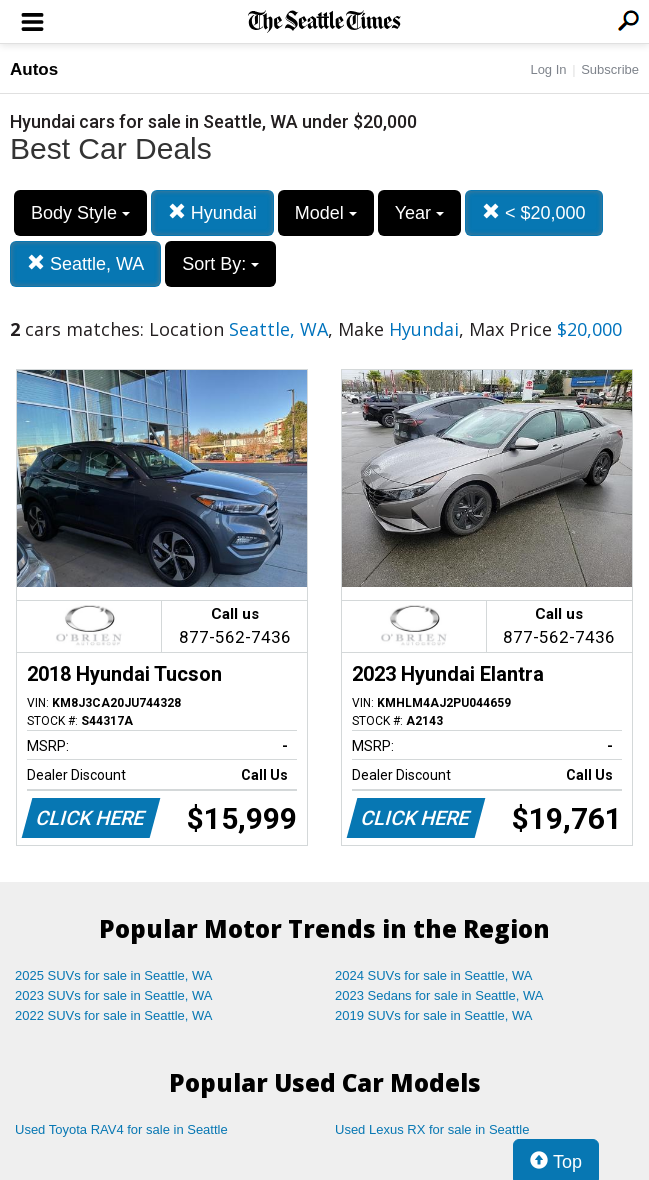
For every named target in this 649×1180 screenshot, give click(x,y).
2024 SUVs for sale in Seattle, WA (434, 975)
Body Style (80, 213)
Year (419, 213)
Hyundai (212, 212)
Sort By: (220, 264)
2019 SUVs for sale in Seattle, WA (434, 1015)
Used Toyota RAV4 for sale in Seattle (121, 1129)
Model (326, 213)
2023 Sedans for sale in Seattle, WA (439, 995)
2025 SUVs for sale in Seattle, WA (114, 975)
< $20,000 (534, 212)
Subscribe (610, 69)
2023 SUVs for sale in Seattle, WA (114, 995)
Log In (548, 69)
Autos (34, 69)
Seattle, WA (85, 263)
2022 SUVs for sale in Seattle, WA (114, 1015)
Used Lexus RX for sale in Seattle (432, 1129)
